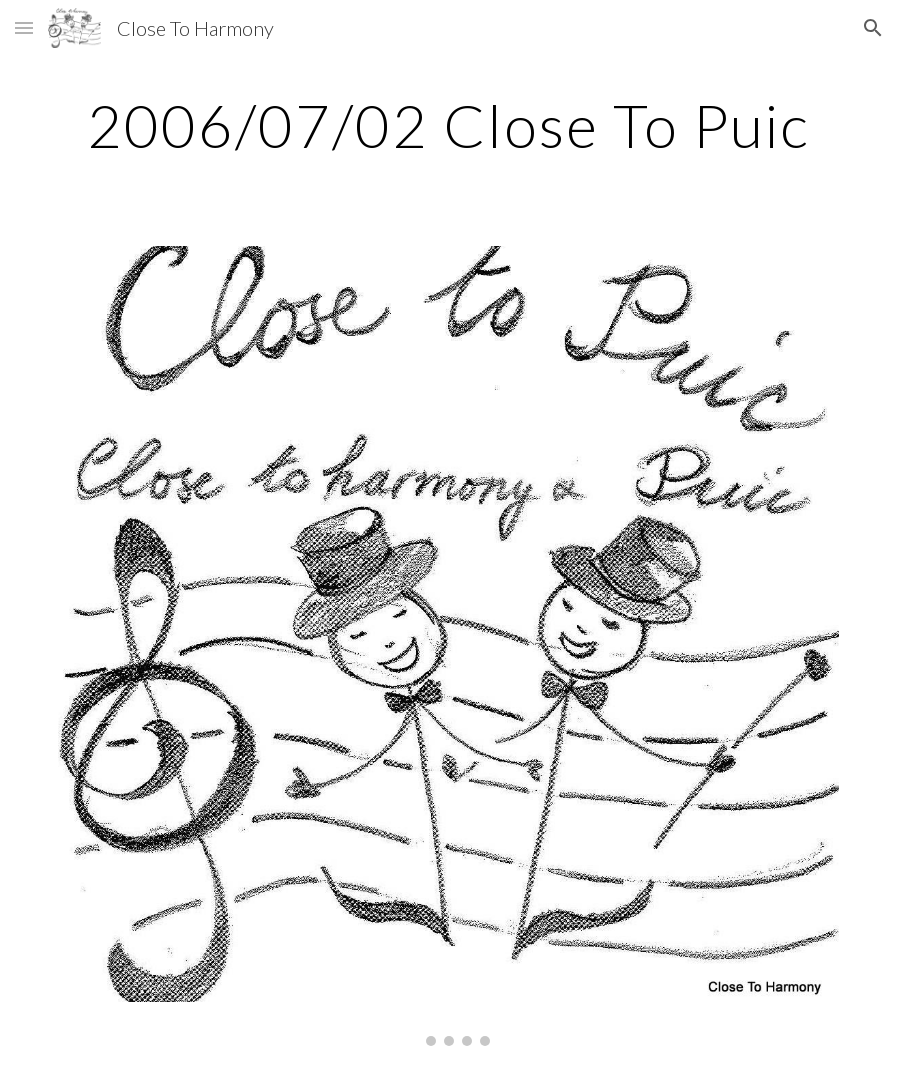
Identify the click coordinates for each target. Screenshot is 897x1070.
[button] (24, 27)
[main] (448, 125)
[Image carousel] (448, 646)
